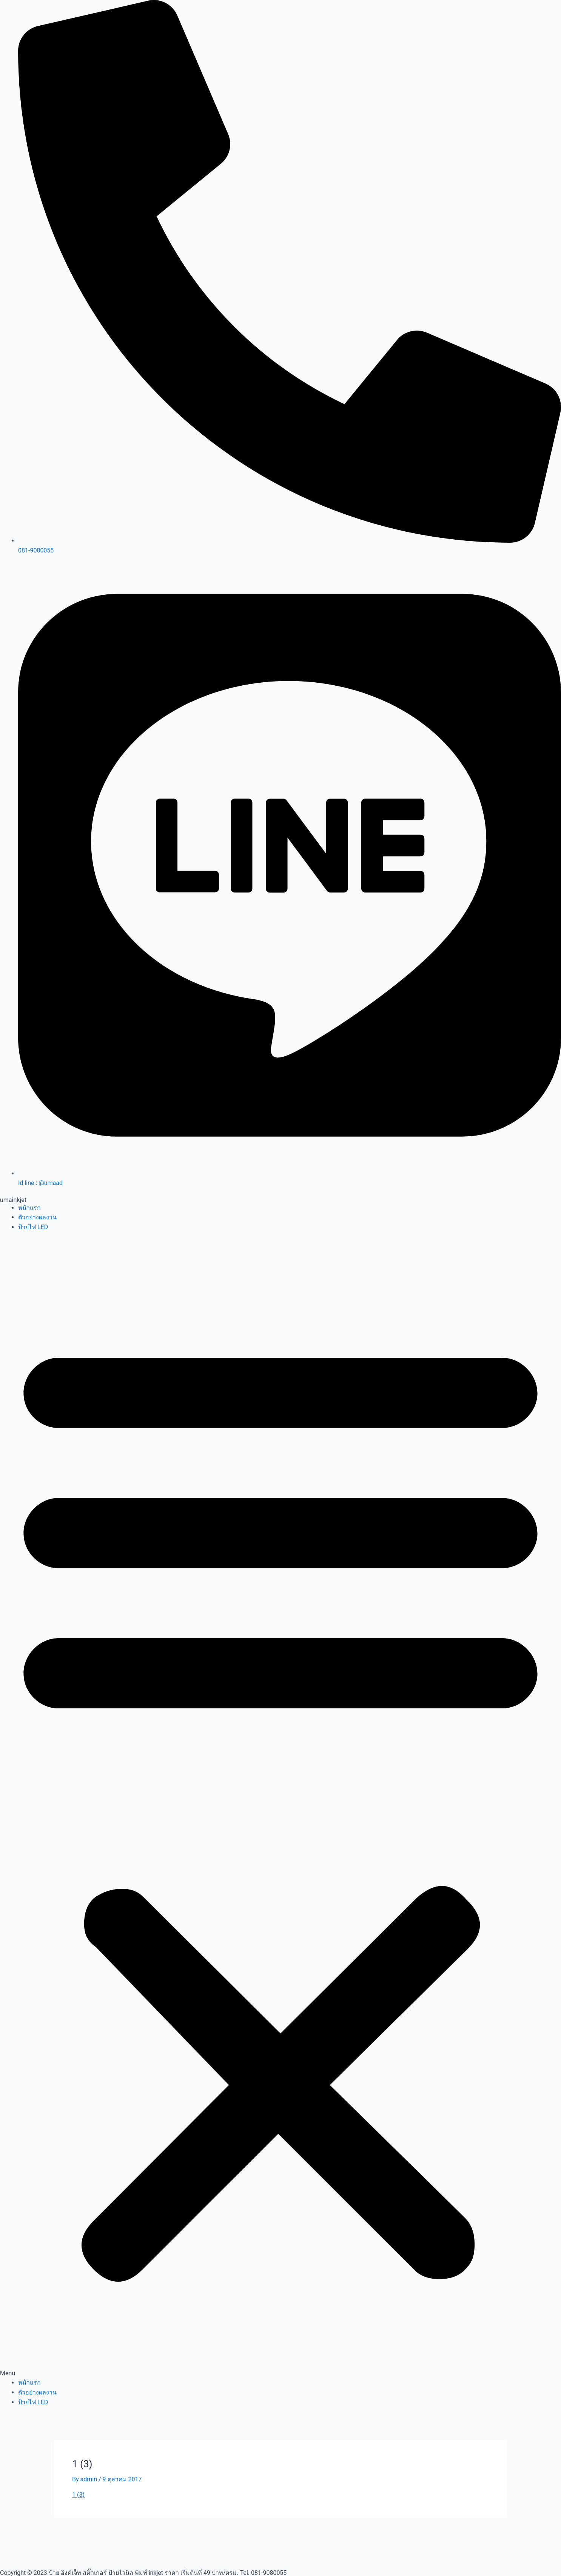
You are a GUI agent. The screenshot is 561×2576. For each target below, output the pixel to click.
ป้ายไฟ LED (33, 1227)
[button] (280, 1809)
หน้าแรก (29, 1207)
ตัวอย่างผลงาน (37, 1217)
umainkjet (13, 1199)
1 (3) (78, 2494)
